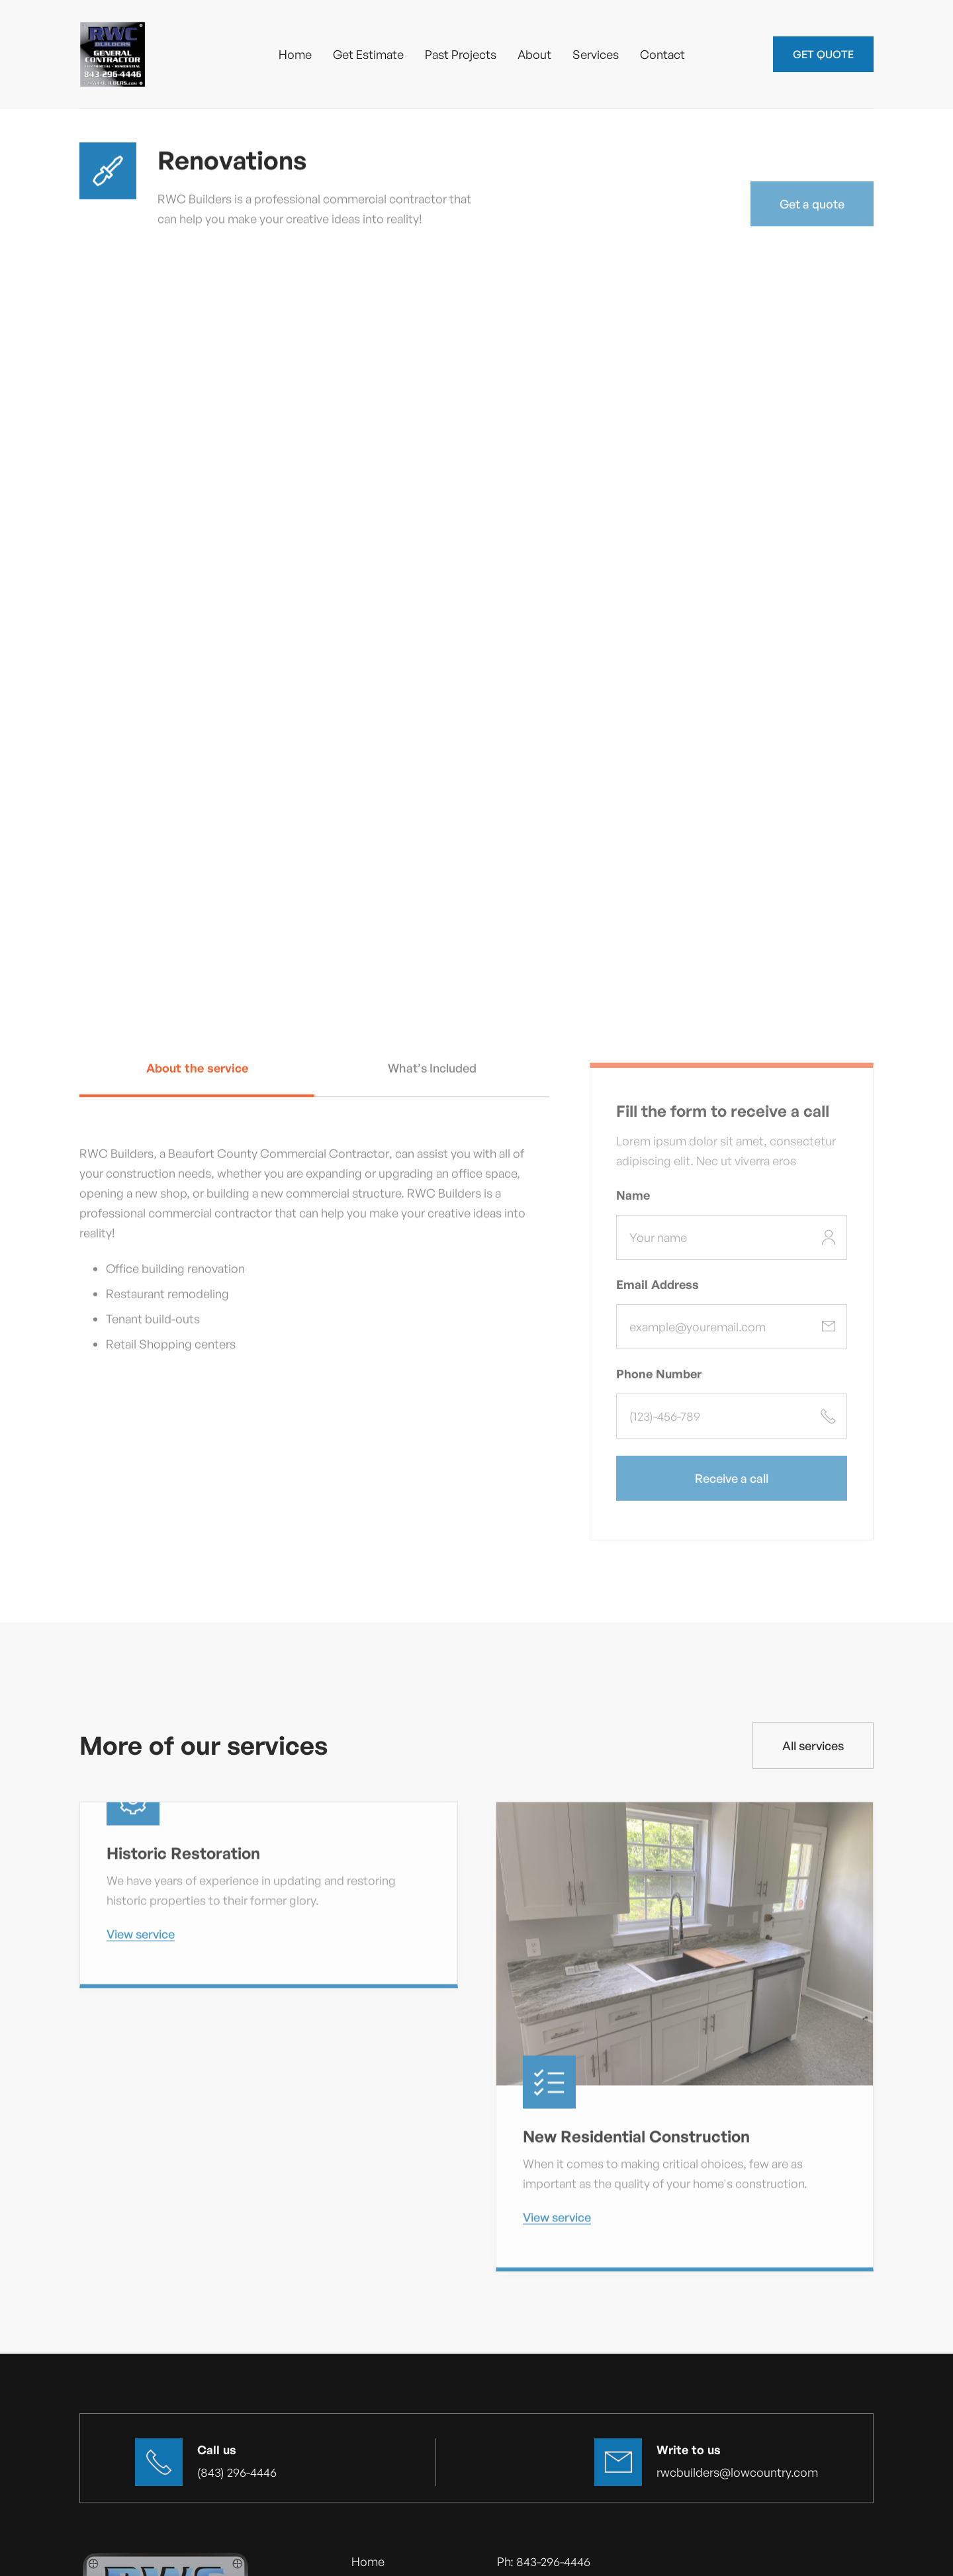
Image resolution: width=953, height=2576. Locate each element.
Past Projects (460, 54)
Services (595, 54)
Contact (662, 54)
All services (813, 1746)
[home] (112, 54)
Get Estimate (368, 54)
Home (295, 54)
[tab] (196, 1080)
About (534, 54)
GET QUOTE (823, 54)
